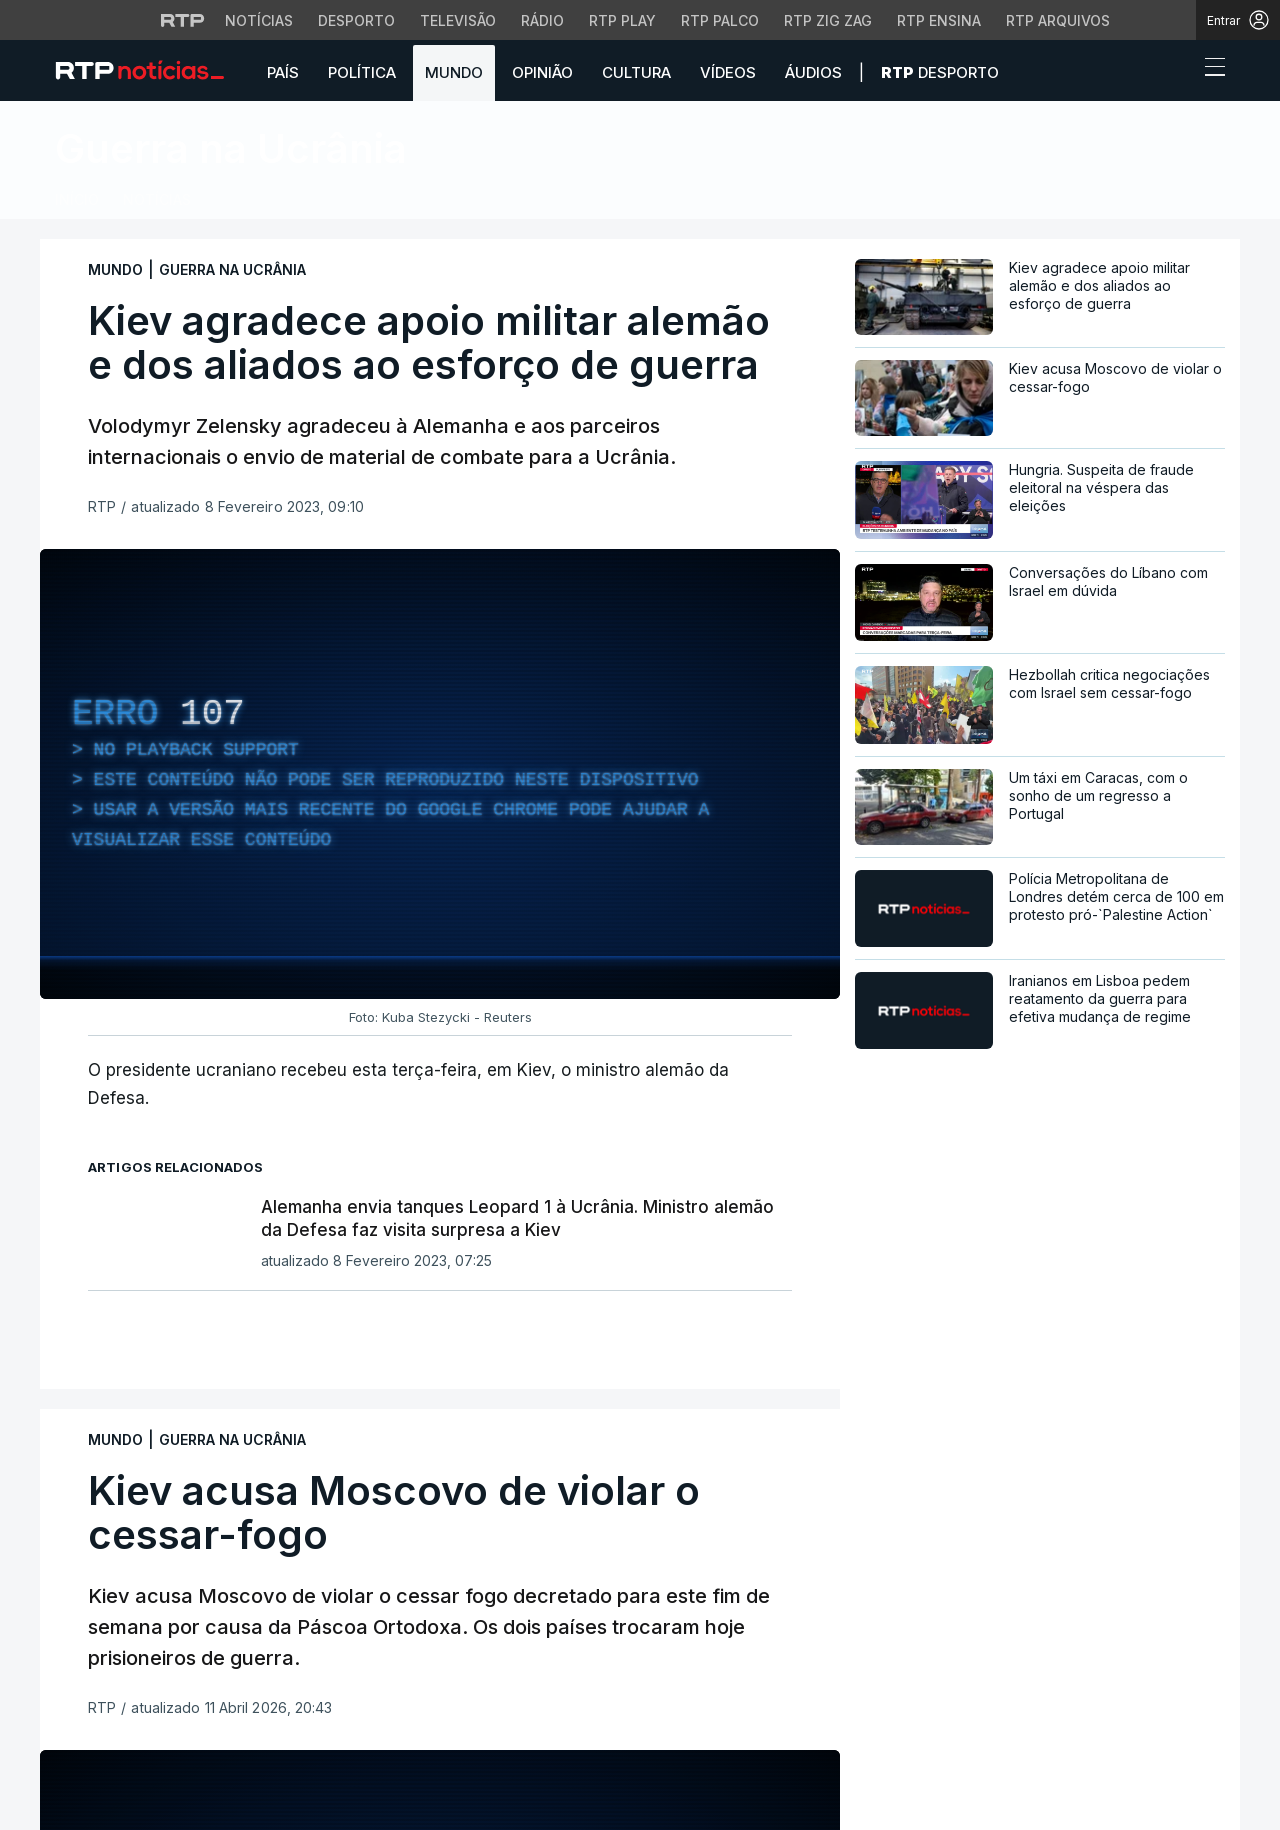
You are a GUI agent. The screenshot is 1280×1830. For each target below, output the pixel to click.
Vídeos (728, 72)
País (283, 72)
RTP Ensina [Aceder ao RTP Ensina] (939, 20)
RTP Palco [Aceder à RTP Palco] (720, 20)
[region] (440, 774)
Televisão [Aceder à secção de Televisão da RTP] (458, 20)
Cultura (636, 72)
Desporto (940, 72)
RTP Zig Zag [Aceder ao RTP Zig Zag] (828, 20)
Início (77, 199)
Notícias (157, 199)
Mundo (454, 72)
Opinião (542, 72)
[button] (1178, 72)
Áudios (813, 72)
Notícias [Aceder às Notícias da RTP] (259, 20)
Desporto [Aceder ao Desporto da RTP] (356, 20)
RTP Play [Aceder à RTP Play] (622, 20)
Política (362, 72)
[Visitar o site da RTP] (183, 20)
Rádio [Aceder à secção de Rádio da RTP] (542, 20)
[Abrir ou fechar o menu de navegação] (1209, 70)
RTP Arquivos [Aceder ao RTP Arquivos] (1058, 20)
